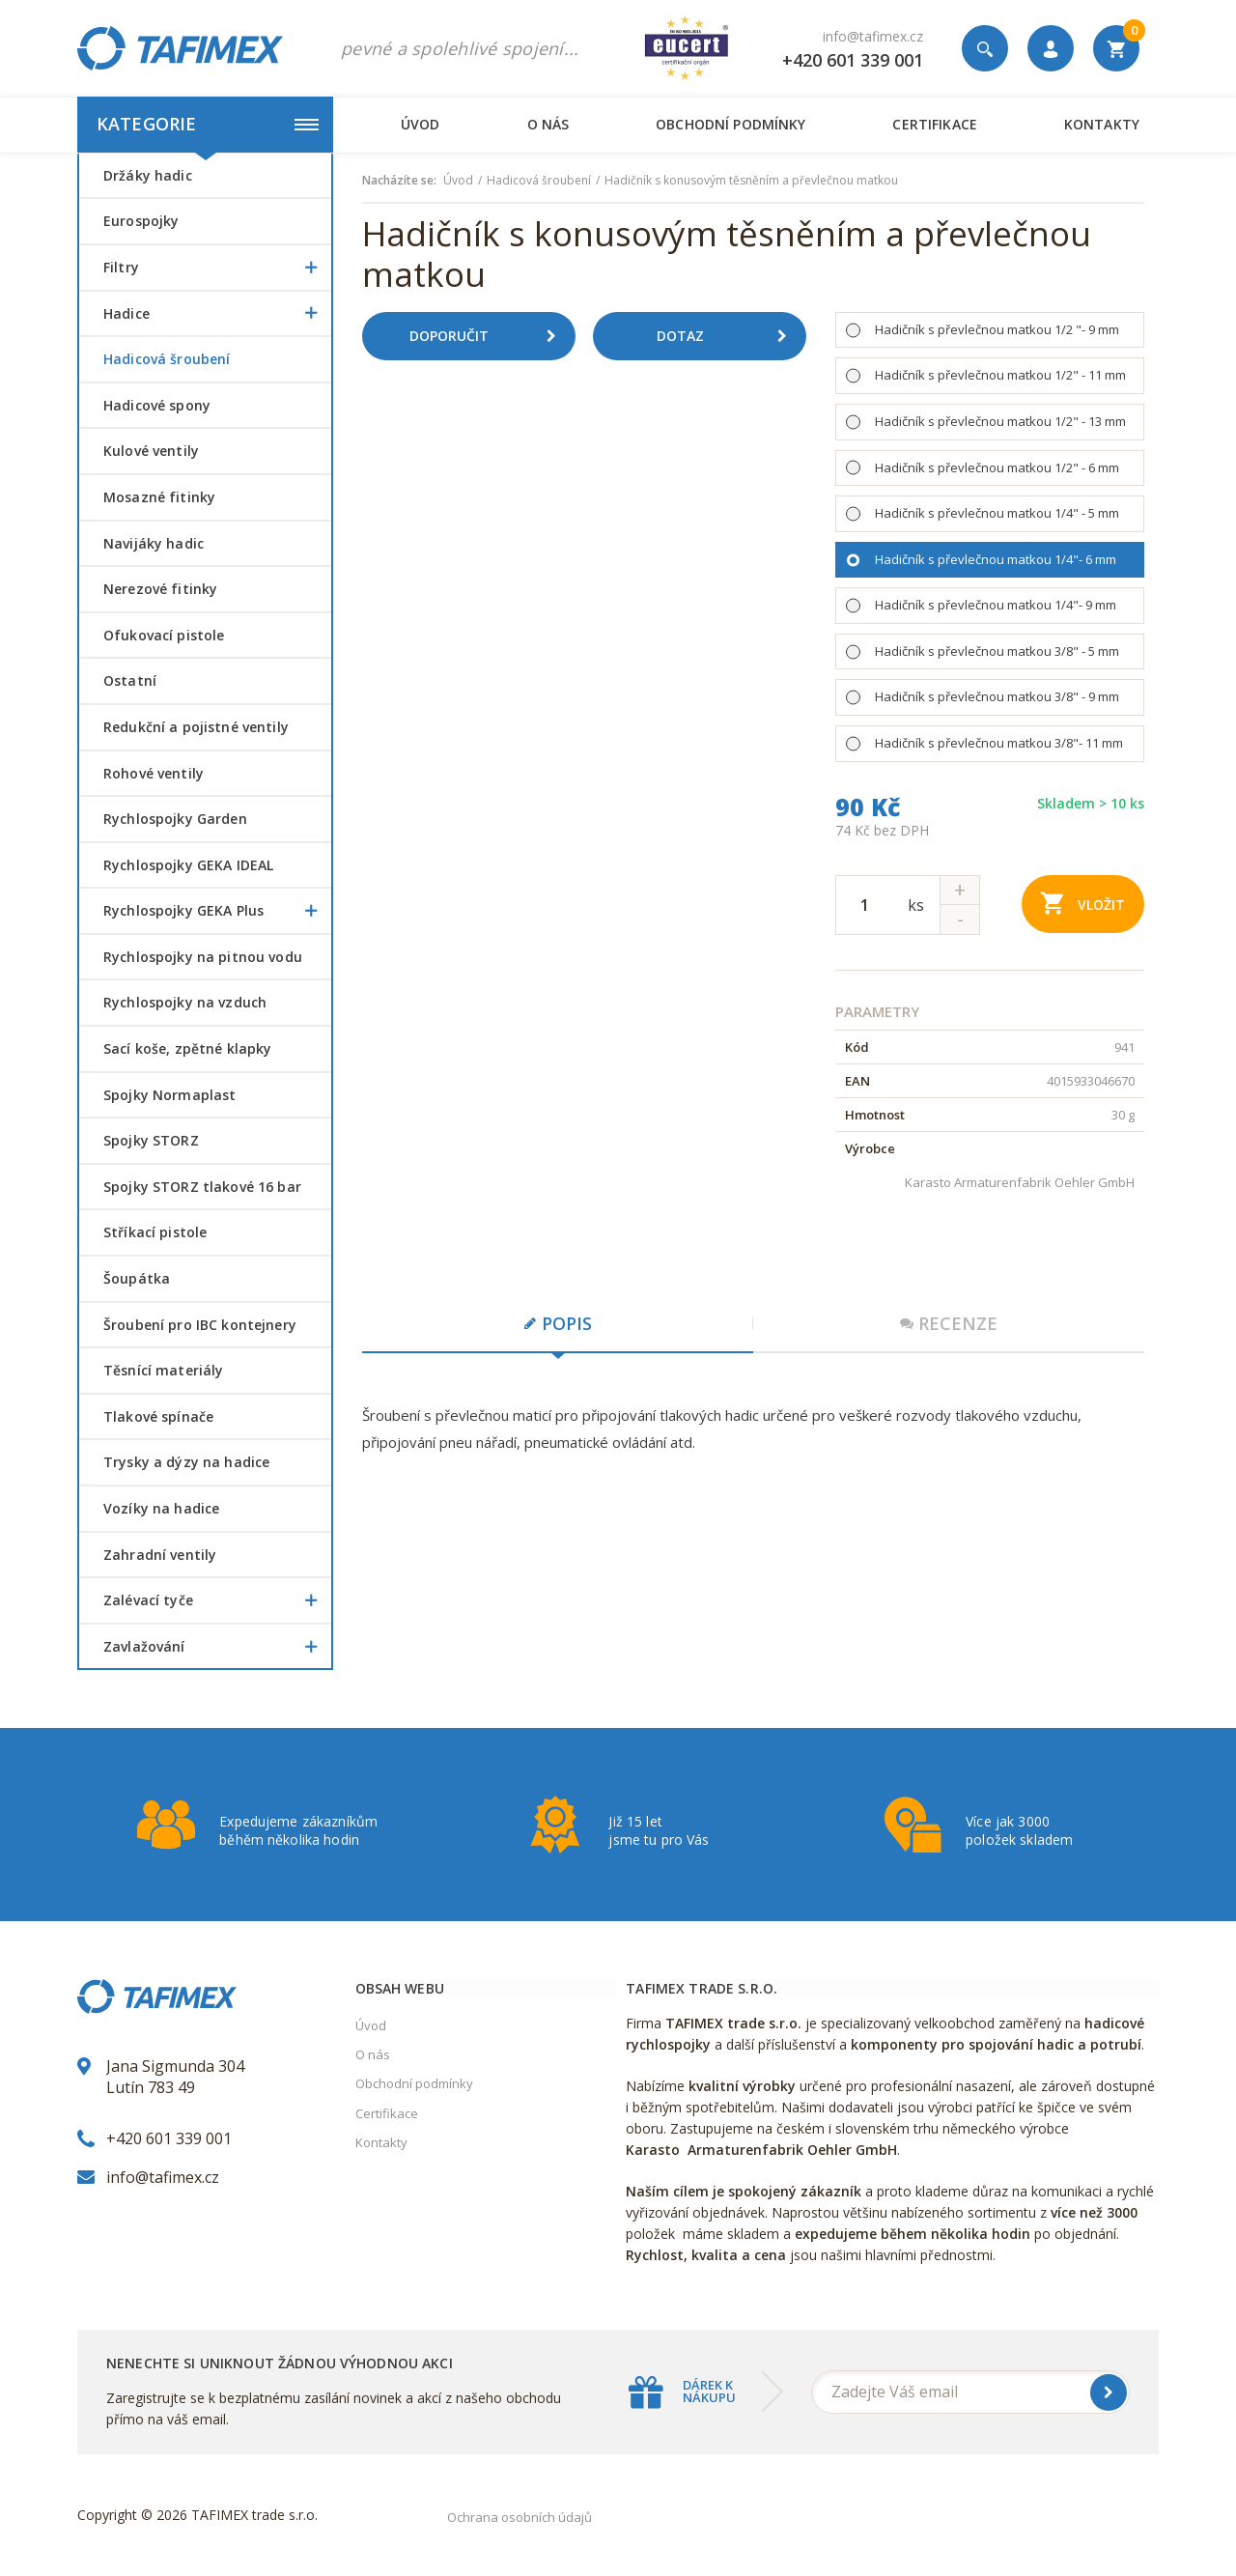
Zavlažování (217, 1647)
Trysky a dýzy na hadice (186, 1462)
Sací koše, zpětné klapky (187, 1048)
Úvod (420, 124)
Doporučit (489, 336)
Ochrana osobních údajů (519, 2517)
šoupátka (136, 1278)
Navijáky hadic (153, 543)
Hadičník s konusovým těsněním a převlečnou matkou (751, 180)
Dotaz (729, 336)
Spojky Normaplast (169, 1095)
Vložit (1083, 903)
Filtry (217, 267)
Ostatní (129, 680)
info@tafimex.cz (873, 36)
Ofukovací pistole (163, 635)
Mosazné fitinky (159, 497)
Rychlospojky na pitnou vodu (202, 957)
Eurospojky (141, 221)
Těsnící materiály (163, 1370)
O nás (548, 124)
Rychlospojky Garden (175, 818)
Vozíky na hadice (161, 1508)
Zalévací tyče (217, 1600)
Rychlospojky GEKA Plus (217, 911)
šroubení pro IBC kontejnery (199, 1325)
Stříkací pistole (155, 1232)
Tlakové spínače (158, 1416)
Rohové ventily (153, 773)
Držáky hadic (147, 175)
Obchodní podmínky (730, 124)
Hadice (217, 314)
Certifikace (934, 124)
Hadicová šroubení (166, 359)
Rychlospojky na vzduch (185, 1002)
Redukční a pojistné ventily (196, 727)
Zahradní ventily (159, 1554)
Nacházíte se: (399, 180)
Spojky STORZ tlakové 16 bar (202, 1186)
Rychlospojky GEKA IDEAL (188, 865)
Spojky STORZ (151, 1140)
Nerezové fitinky (160, 589)
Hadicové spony (157, 405)
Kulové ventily (151, 450)
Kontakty (1101, 124)
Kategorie (208, 124)
